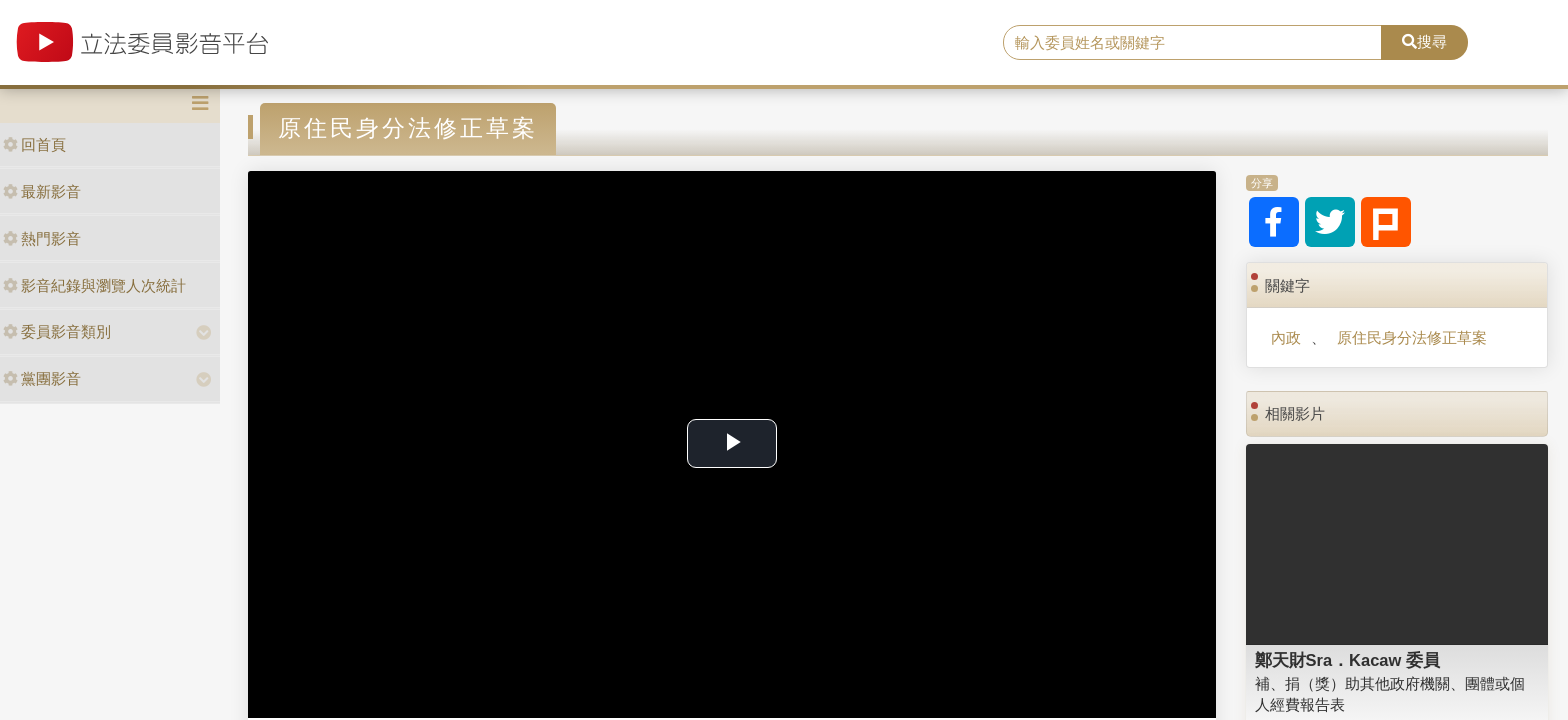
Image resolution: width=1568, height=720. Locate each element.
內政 (1286, 337)
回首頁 (34, 144)
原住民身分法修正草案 (1412, 337)
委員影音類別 (57, 331)
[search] (1193, 43)
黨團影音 (42, 378)
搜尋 (1424, 41)
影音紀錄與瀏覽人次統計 (94, 285)
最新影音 (42, 191)
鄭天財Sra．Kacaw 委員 (1347, 660)
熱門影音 (42, 238)
